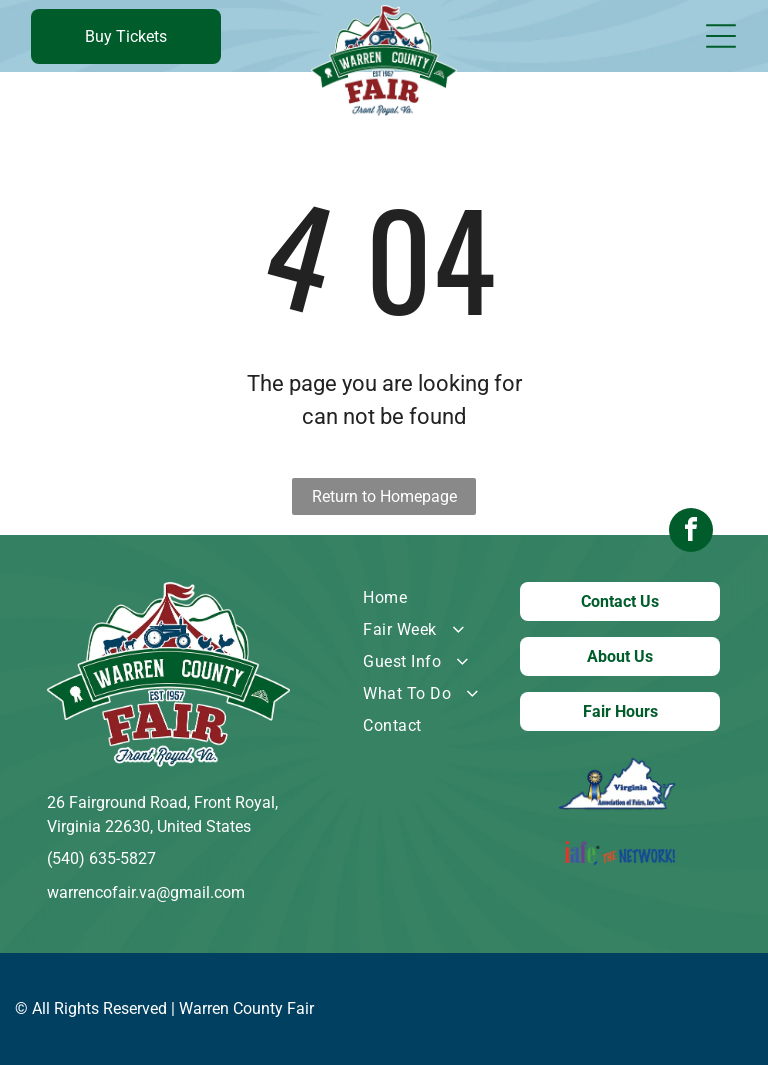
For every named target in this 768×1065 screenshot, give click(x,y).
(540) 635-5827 (101, 858)
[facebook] (691, 532)
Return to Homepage (384, 496)
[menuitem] (425, 598)
